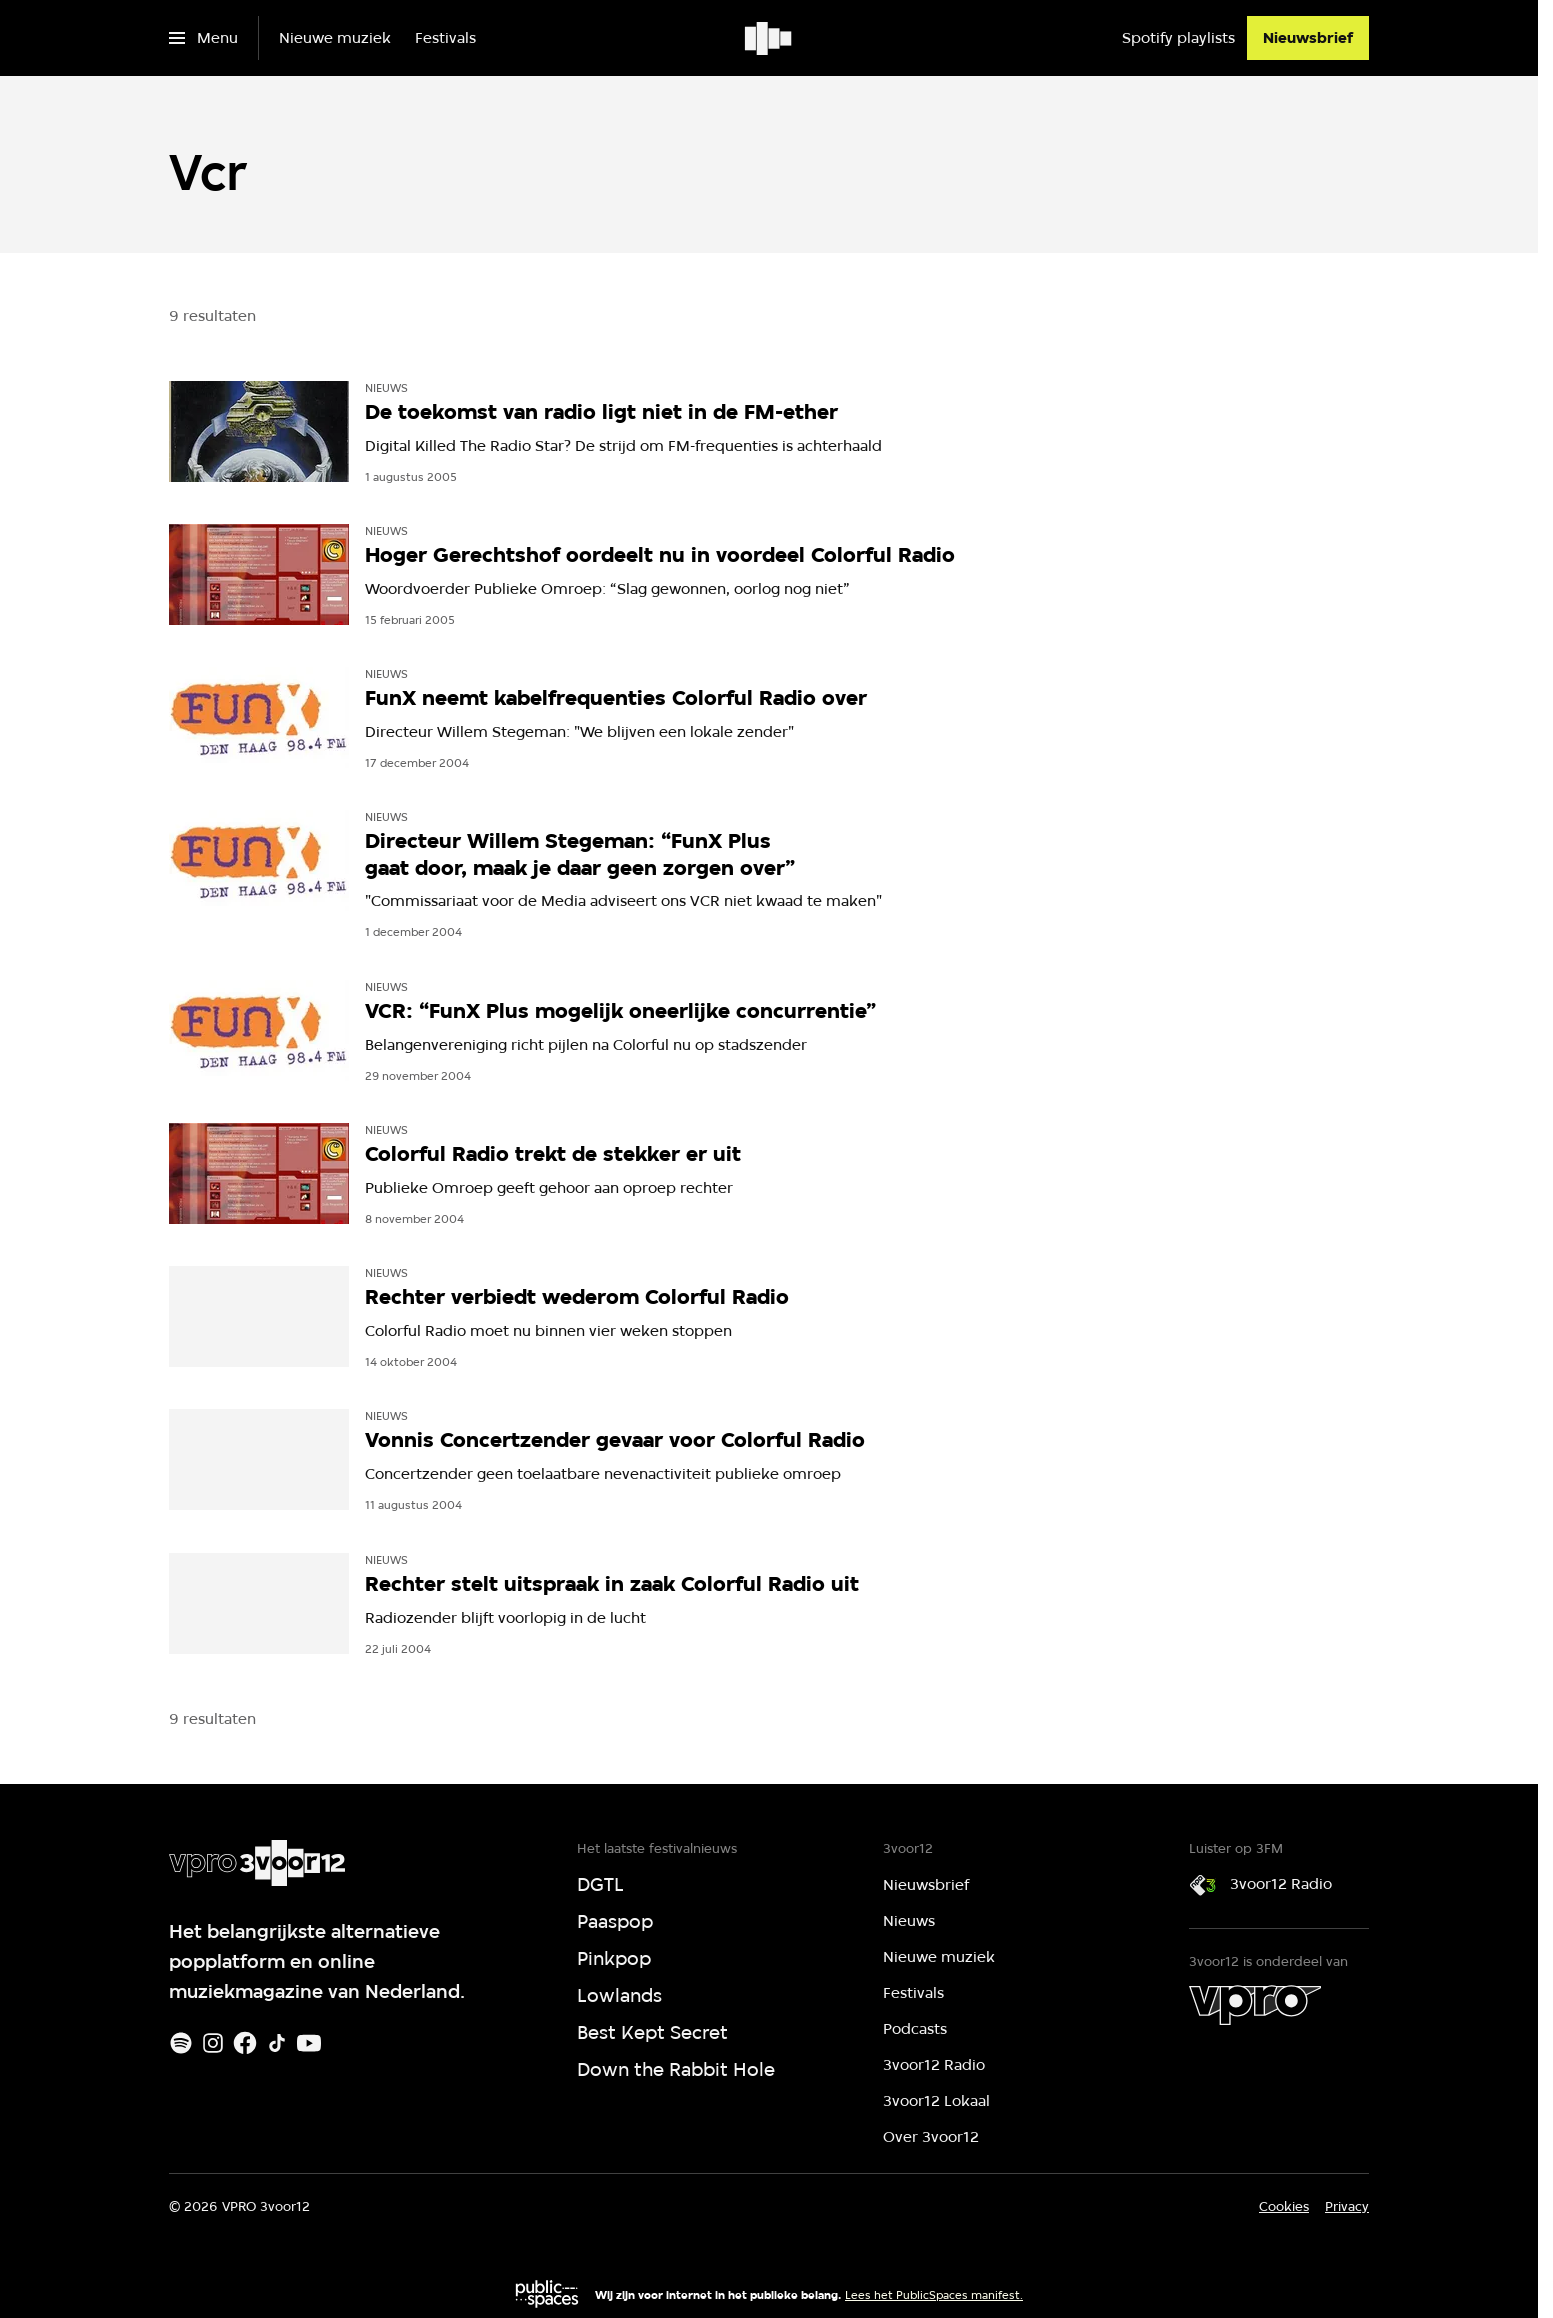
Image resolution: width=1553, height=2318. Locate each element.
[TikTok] (277, 2043)
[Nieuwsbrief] (1308, 38)
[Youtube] (309, 2043)
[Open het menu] (203, 38)
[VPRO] (1255, 2005)
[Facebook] (245, 2043)
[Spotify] (181, 2043)
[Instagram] (213, 2043)
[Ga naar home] (769, 38)
